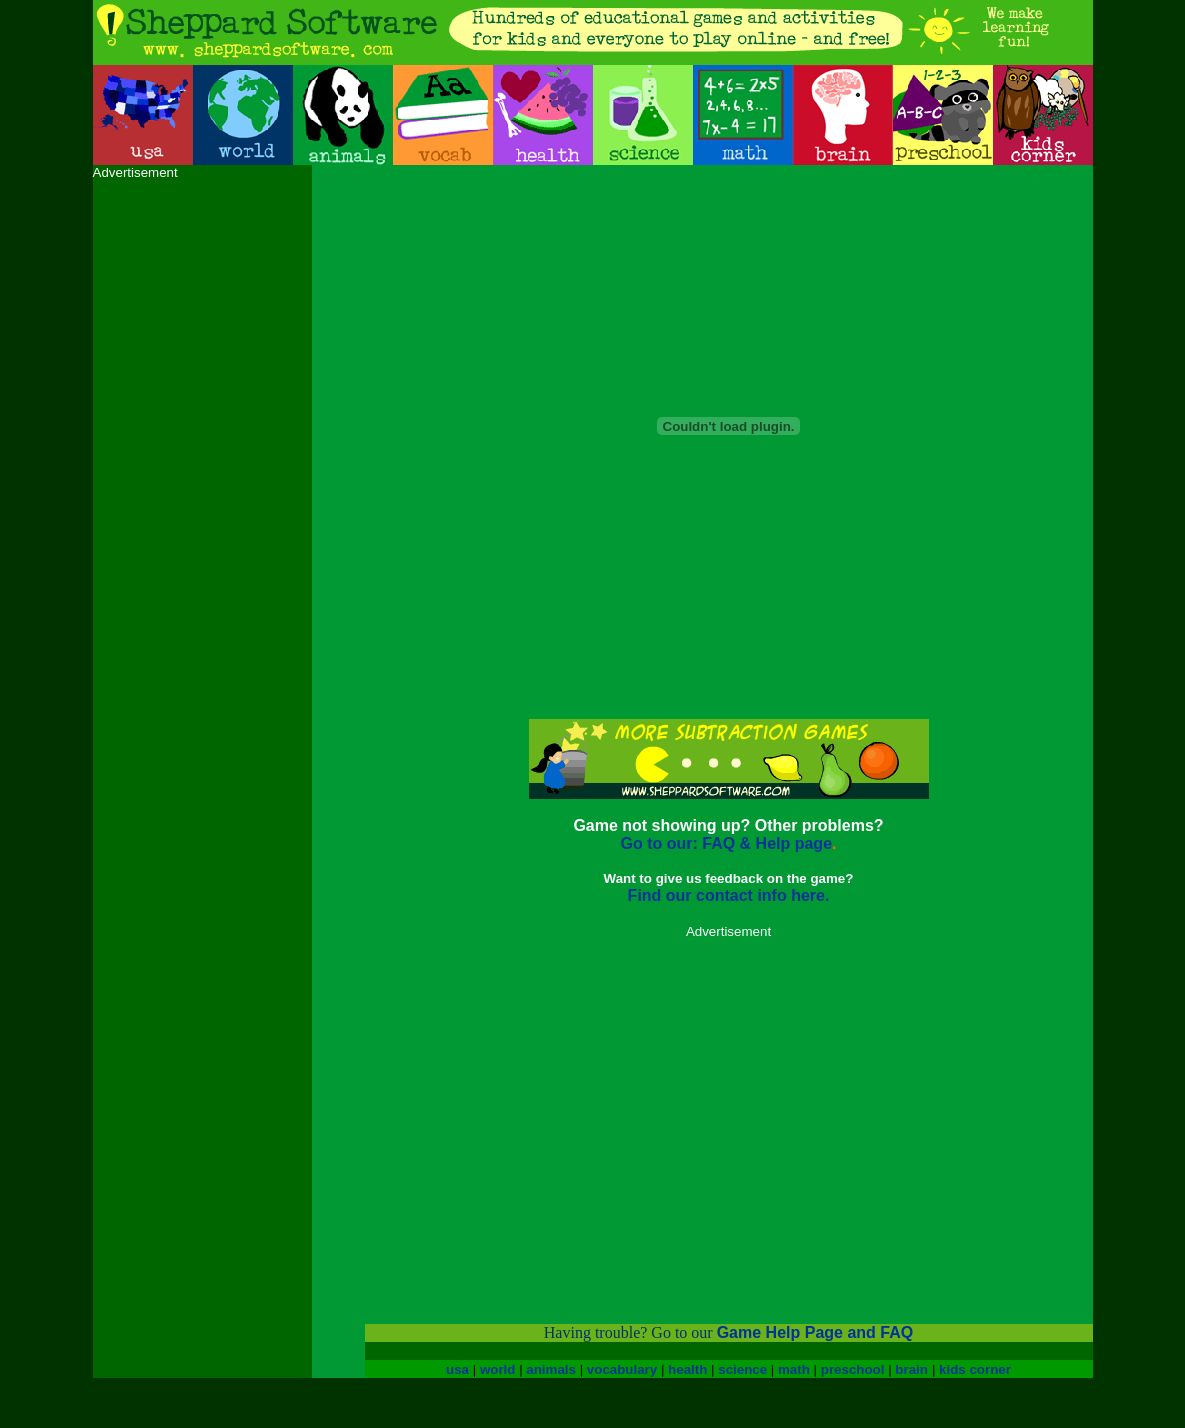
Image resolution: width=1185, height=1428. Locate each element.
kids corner (975, 1369)
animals (551, 1369)
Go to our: (658, 843)
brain (911, 1369)
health (687, 1369)
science (742, 1369)
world (498, 1369)
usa (457, 1369)
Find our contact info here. (729, 895)
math (794, 1369)
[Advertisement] (173, 480)
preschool (853, 1369)
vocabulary (622, 1369)
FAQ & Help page (765, 843)
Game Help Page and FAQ (815, 1332)
